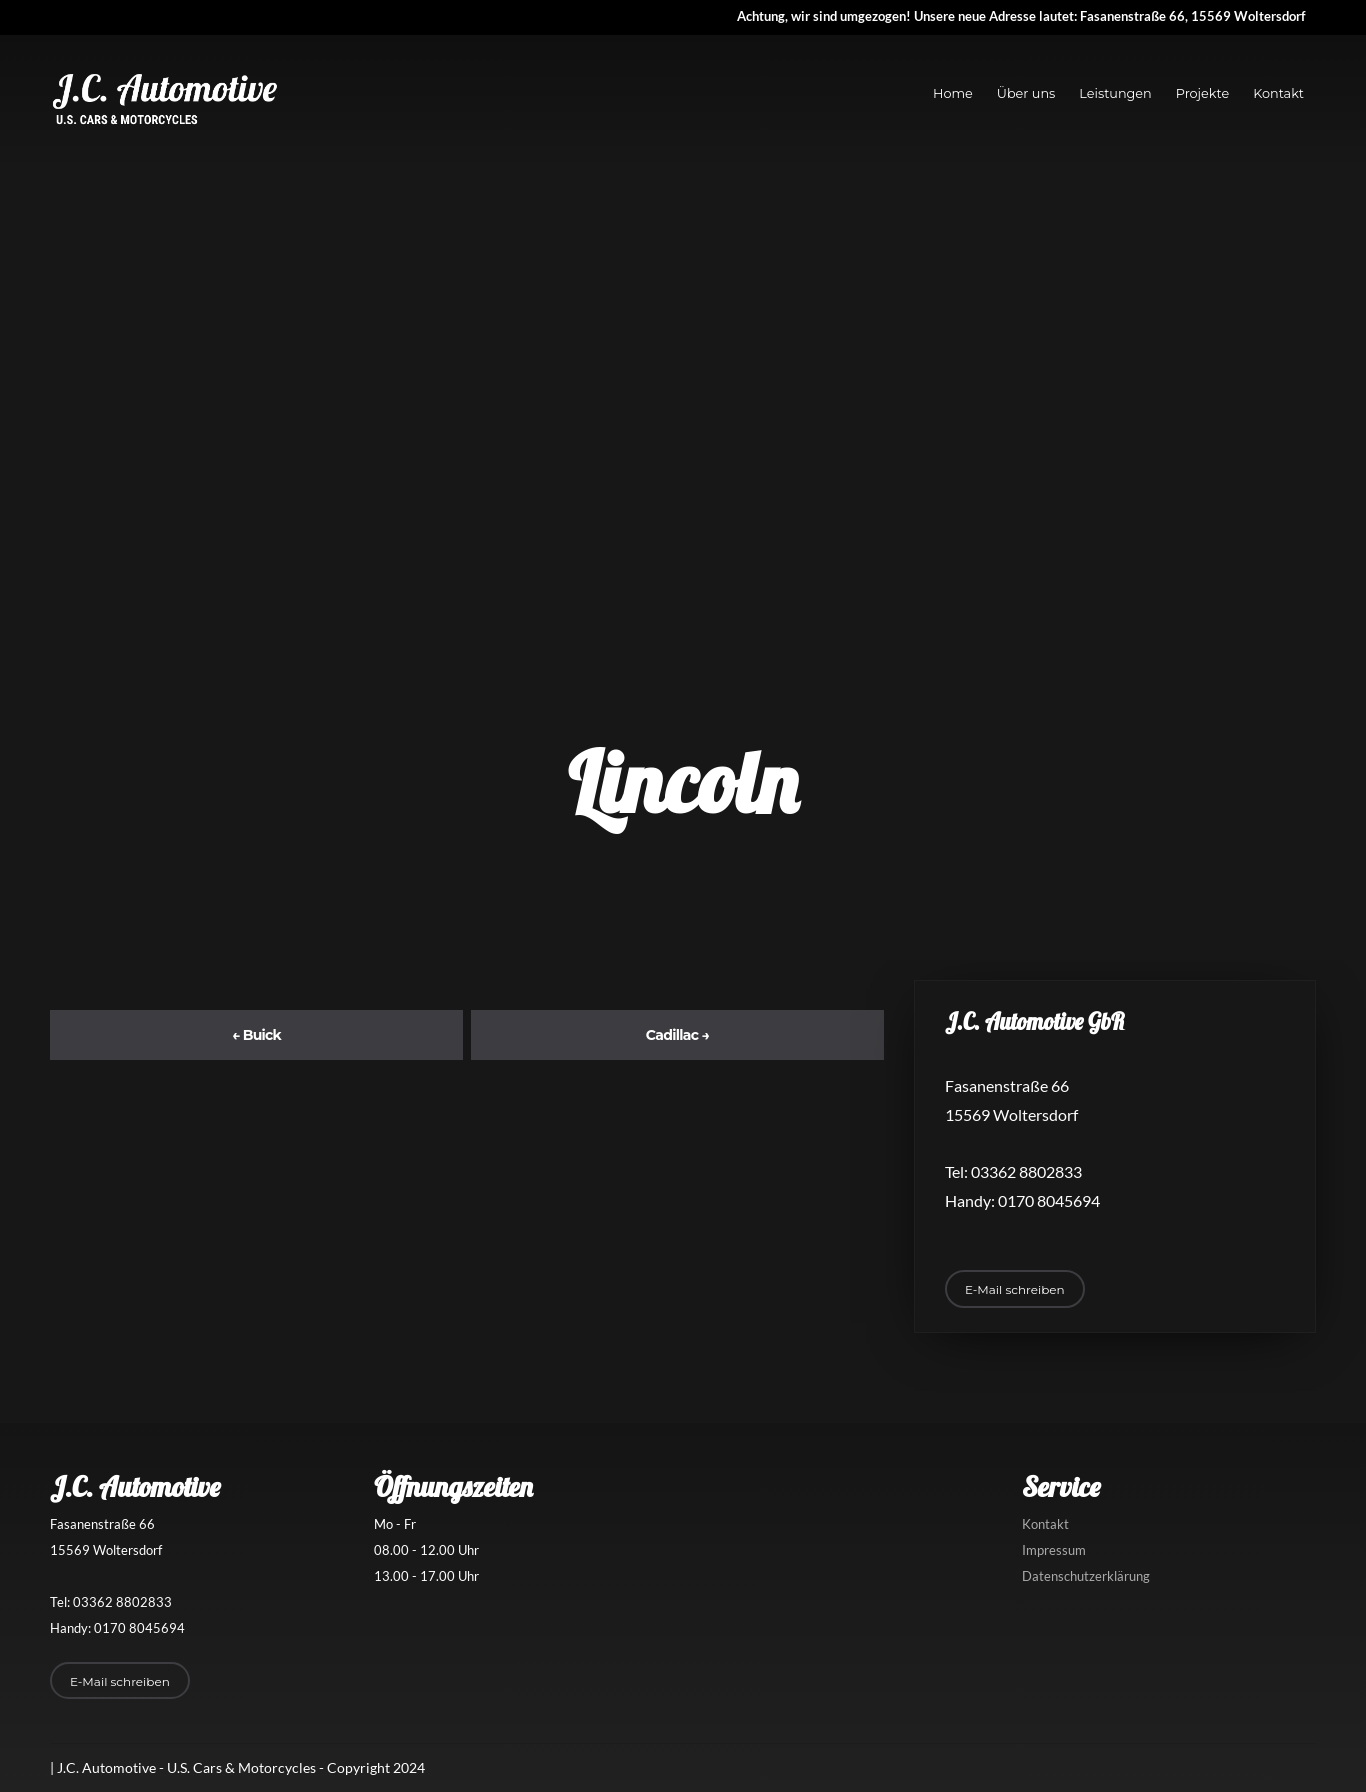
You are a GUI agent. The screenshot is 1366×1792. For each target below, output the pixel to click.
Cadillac (677, 1035)
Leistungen (1115, 93)
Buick (256, 1035)
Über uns (1026, 93)
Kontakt (1278, 93)
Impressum (1054, 1550)
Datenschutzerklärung (1086, 1576)
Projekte (1202, 93)
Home (953, 93)
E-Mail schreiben (1015, 1289)
